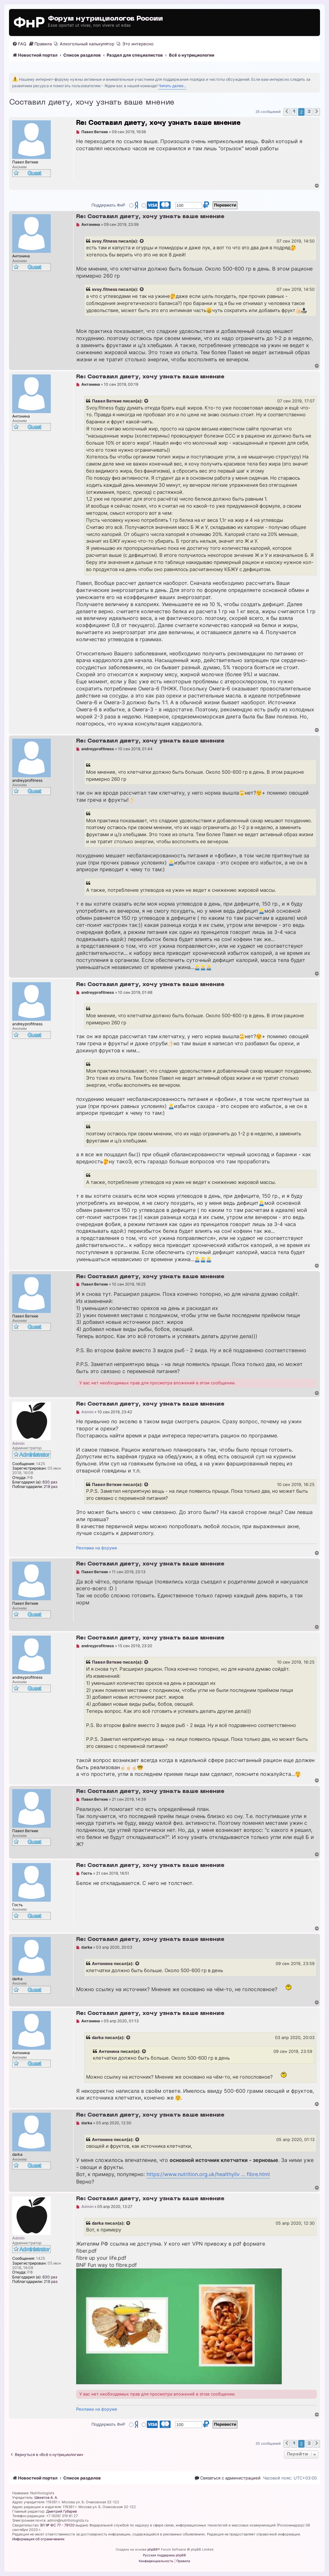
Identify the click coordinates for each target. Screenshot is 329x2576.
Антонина (102, 1963)
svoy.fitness (104, 241)
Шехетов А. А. (46, 2497)
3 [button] (309, 112)
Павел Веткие (107, 400)
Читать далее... (172, 85)
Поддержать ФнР (108, 205)
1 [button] (294, 112)
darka (98, 2037)
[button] (286, 112)
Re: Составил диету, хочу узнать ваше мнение (158, 123)
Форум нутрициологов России (105, 18)
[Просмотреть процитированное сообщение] (142, 241)
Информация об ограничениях (38, 2539)
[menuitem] (19, 44)
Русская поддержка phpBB (164, 2555)
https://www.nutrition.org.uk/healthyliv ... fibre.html (208, 2174)
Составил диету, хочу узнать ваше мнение (91, 102)
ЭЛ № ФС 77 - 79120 (57, 2525)
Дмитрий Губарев (61, 2511)
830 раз (49, 1482)
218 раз (51, 1486)
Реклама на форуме (96, 1547)
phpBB (152, 2549)
